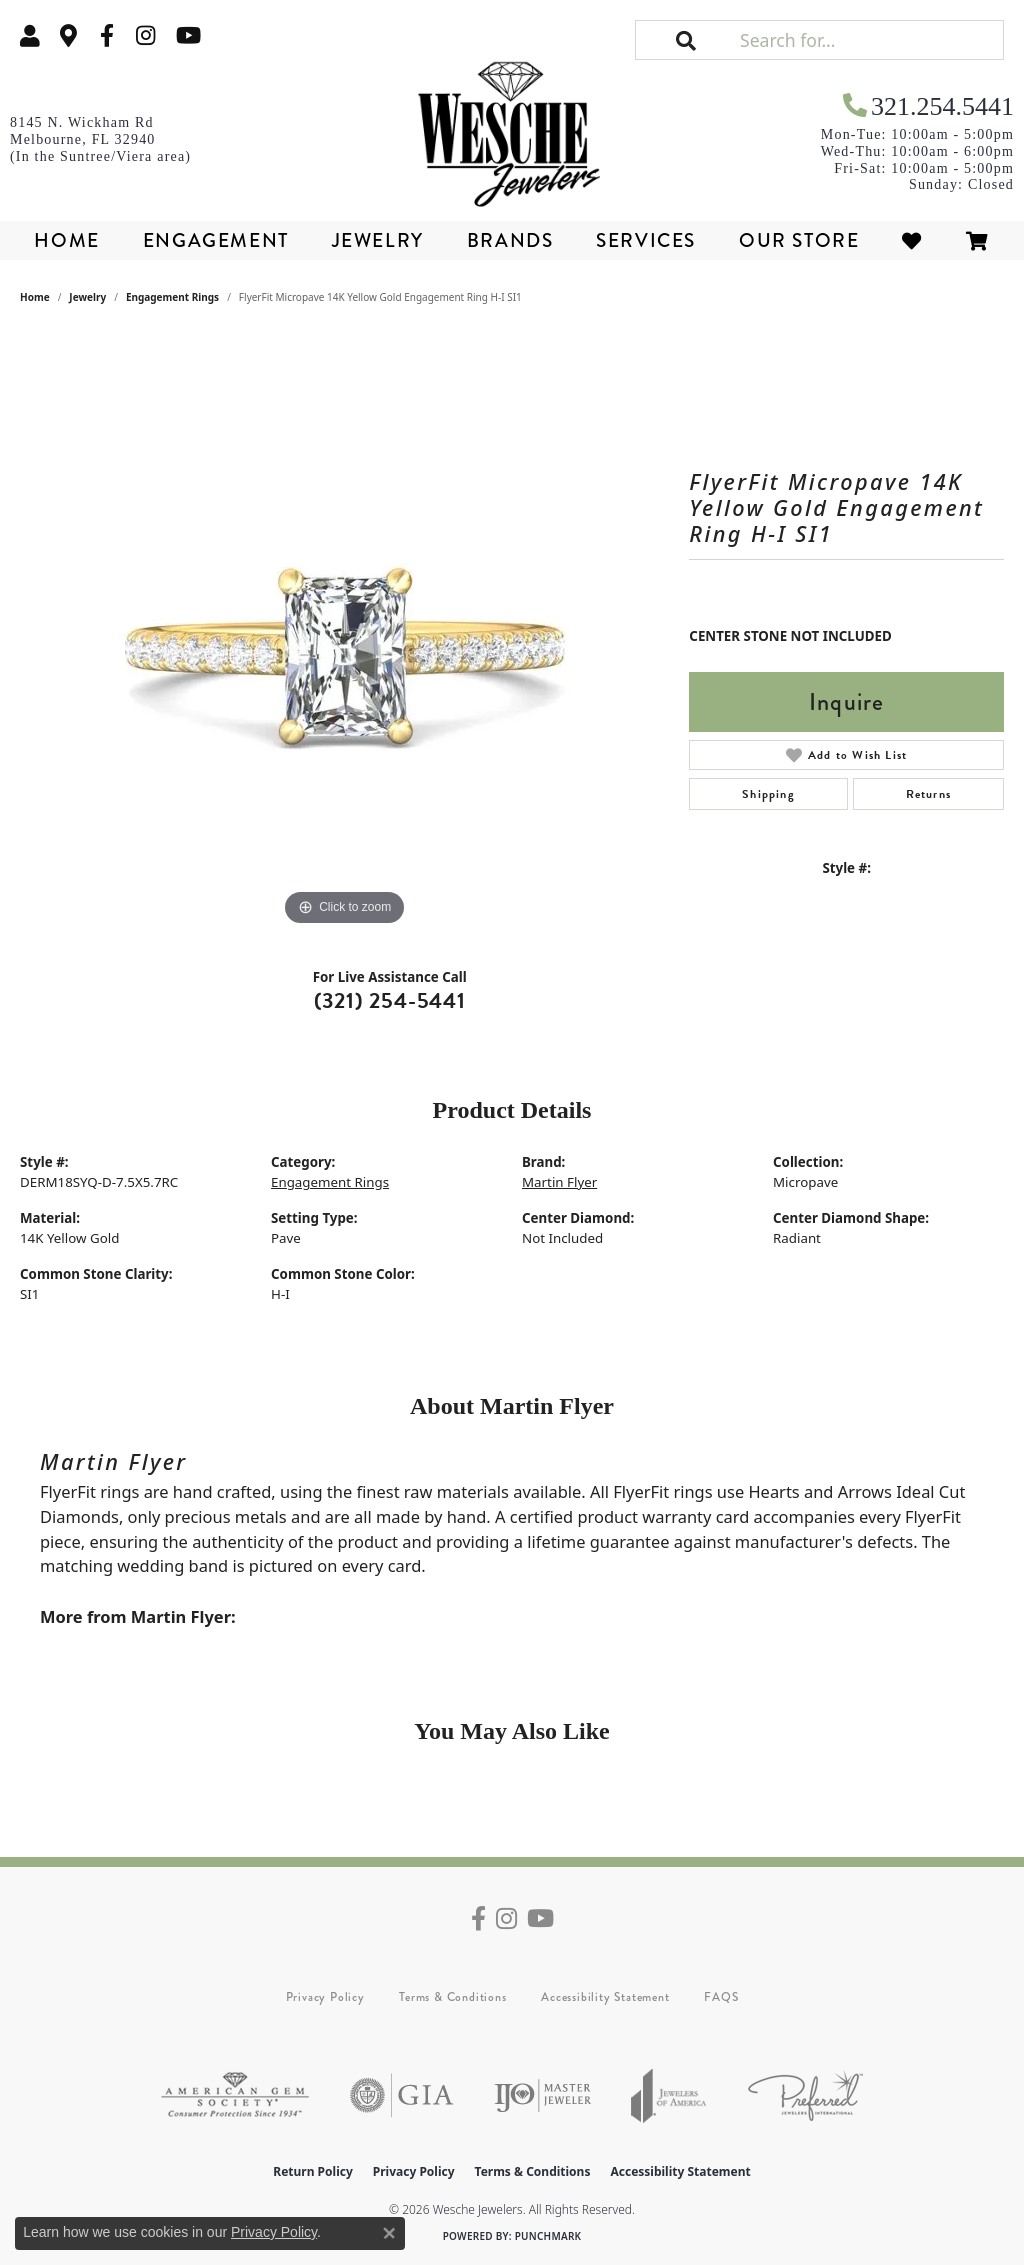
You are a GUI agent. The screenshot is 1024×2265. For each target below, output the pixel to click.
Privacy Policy (325, 1997)
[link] (69, 35)
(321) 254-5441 (390, 1000)
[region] (345, 631)
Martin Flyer (559, 1182)
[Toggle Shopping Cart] (978, 240)
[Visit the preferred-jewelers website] (805, 2095)
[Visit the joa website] (669, 2095)
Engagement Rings (172, 297)
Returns (928, 794)
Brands (510, 240)
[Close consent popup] (389, 2233)
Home (66, 240)
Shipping (768, 794)
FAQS (721, 1997)
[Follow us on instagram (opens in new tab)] (146, 35)
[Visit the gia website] (402, 2095)
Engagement (216, 240)
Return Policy (313, 2171)
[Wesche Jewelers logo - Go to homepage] (511, 128)
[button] (30, 35)
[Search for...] (869, 40)
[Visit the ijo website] (542, 2095)
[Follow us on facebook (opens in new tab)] (107, 35)
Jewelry (378, 240)
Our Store (799, 240)
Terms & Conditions (452, 1997)
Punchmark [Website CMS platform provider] (548, 2236)
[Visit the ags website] (235, 2095)
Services (646, 240)
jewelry (87, 297)
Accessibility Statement (605, 1997)
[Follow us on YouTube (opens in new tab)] (188, 35)
